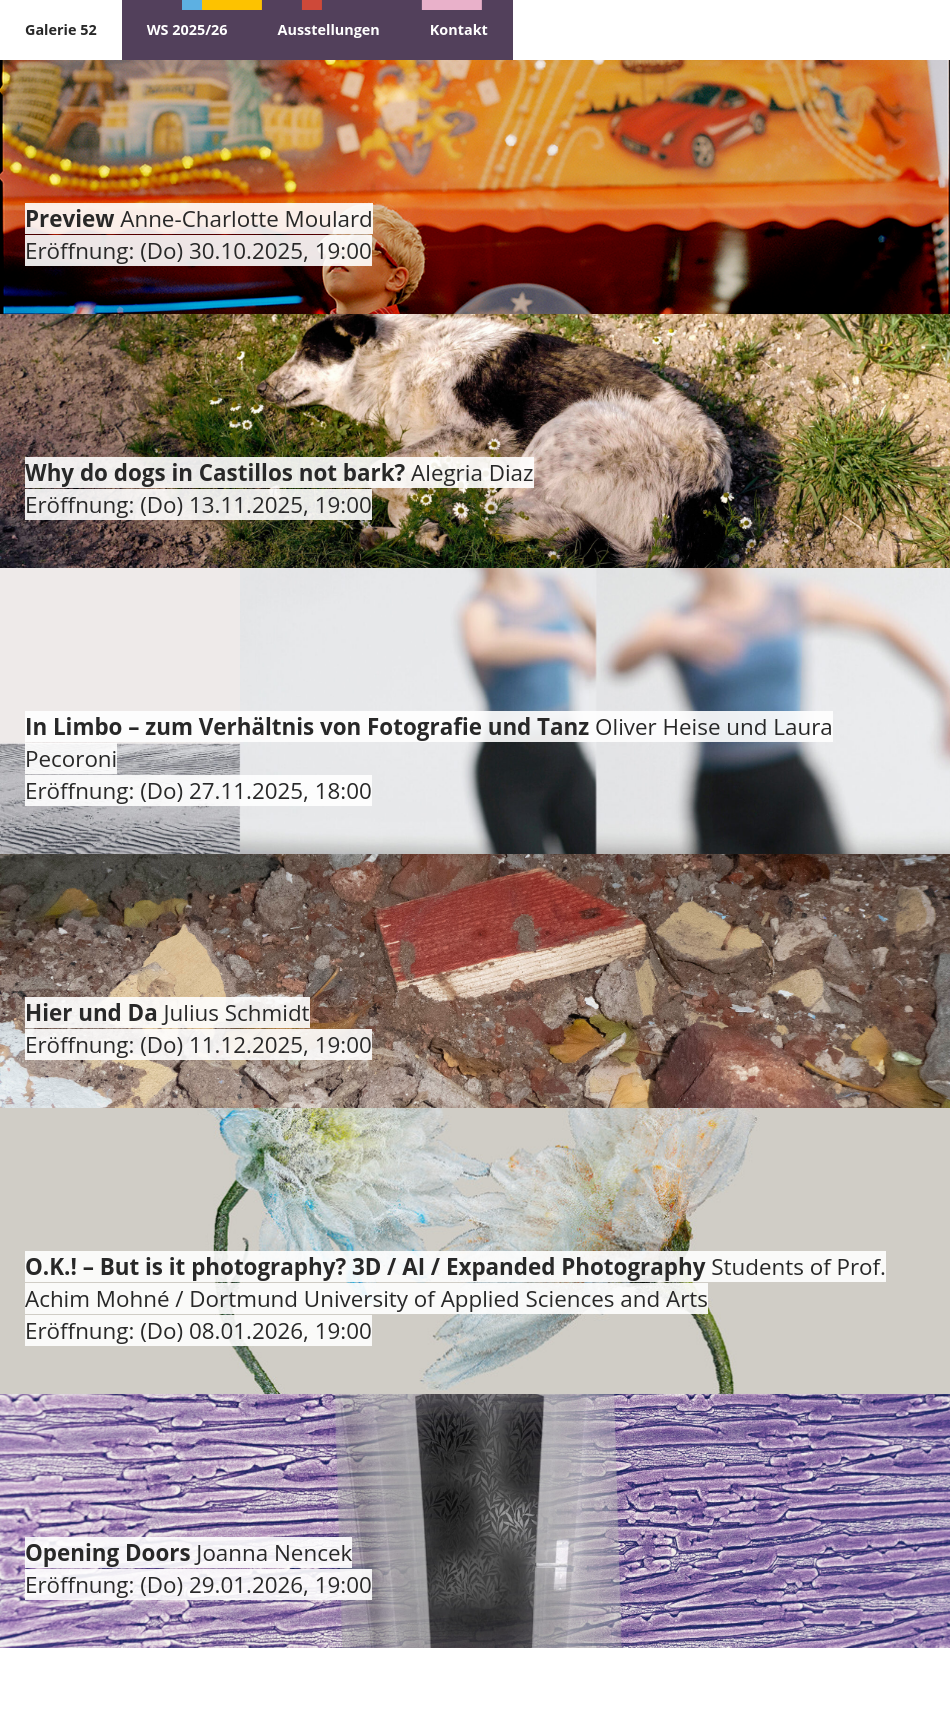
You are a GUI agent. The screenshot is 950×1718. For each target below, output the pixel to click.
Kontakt (459, 29)
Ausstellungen (329, 29)
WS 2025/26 (187, 29)
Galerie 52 (61, 29)
